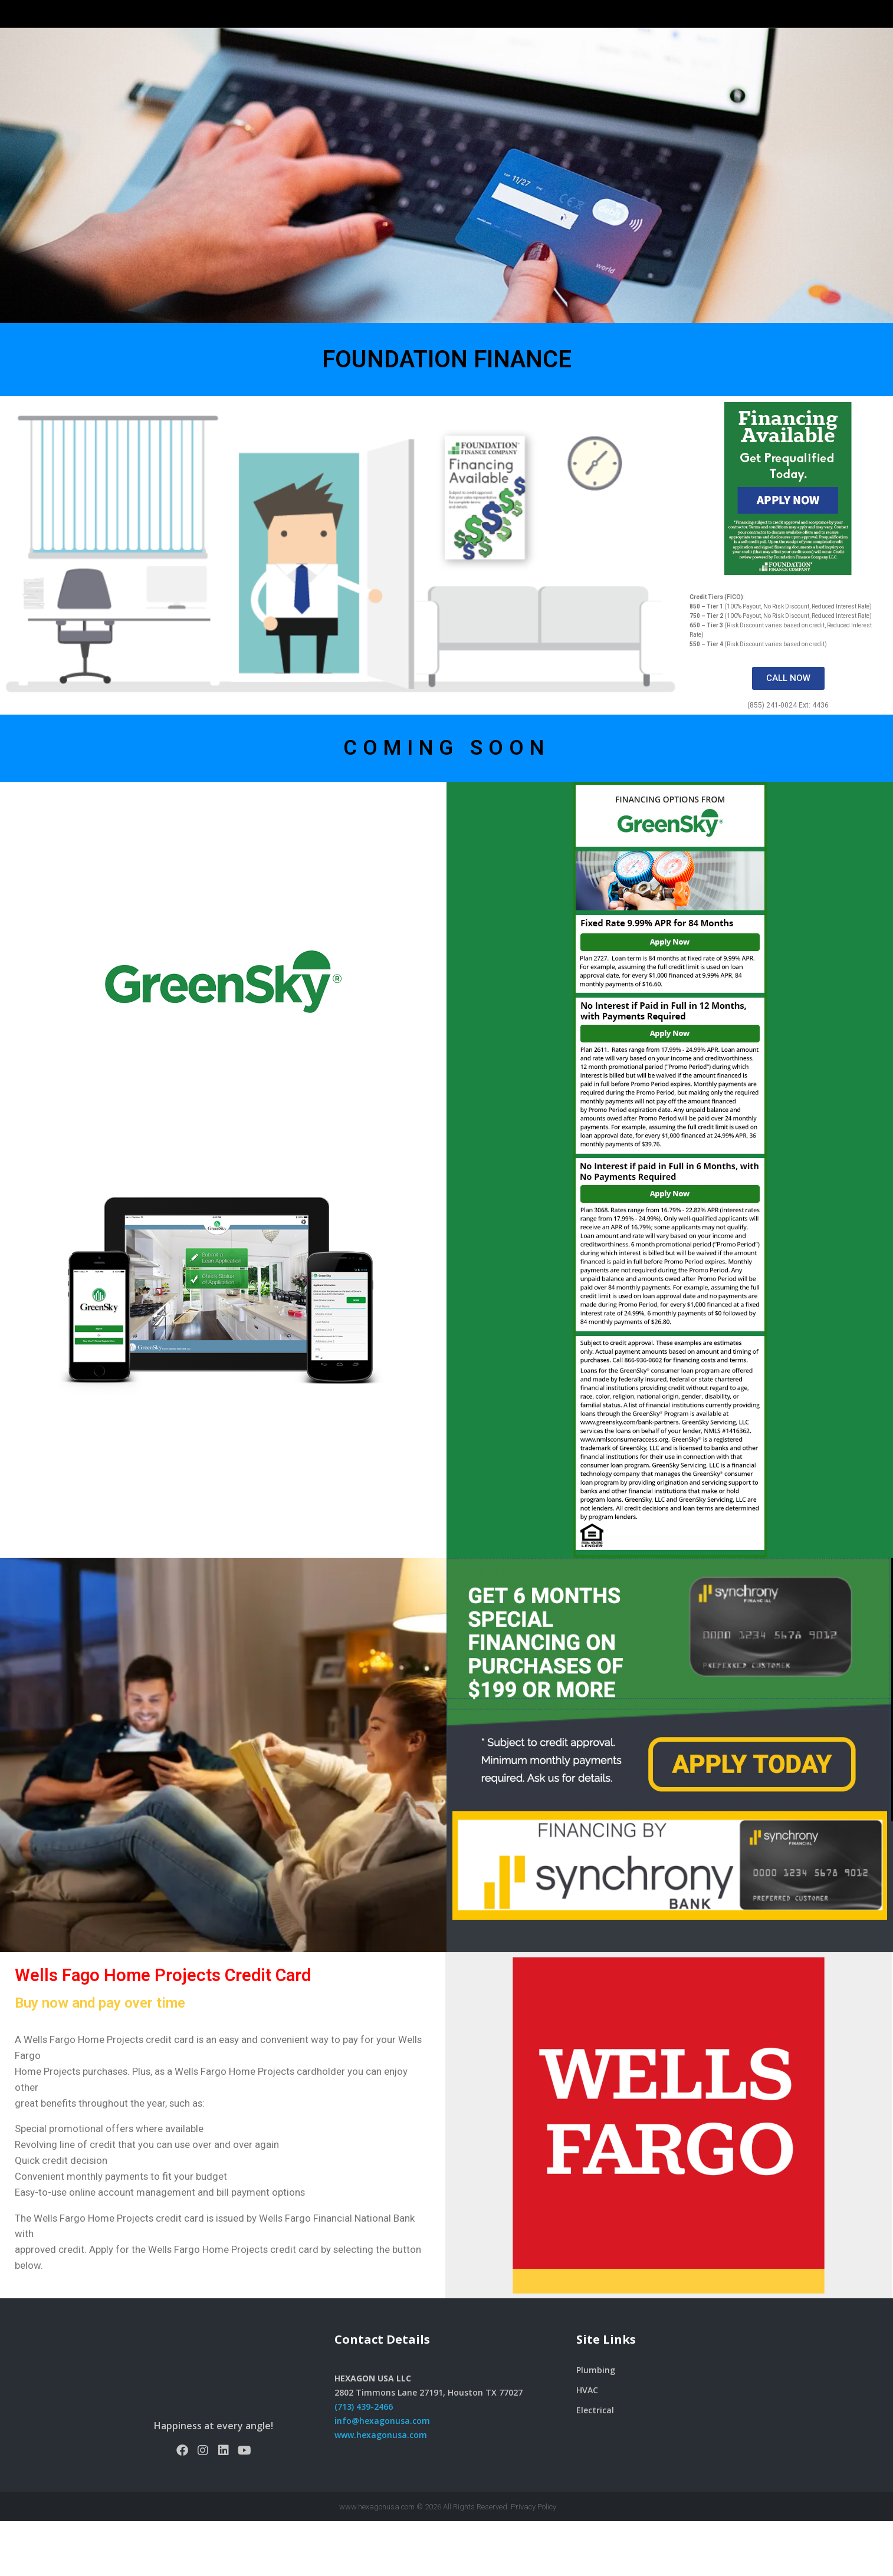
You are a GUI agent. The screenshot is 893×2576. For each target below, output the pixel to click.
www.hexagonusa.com (380, 2489)
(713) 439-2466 (363, 2461)
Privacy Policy (533, 2561)
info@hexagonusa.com (382, 2475)
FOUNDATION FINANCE (447, 414)
